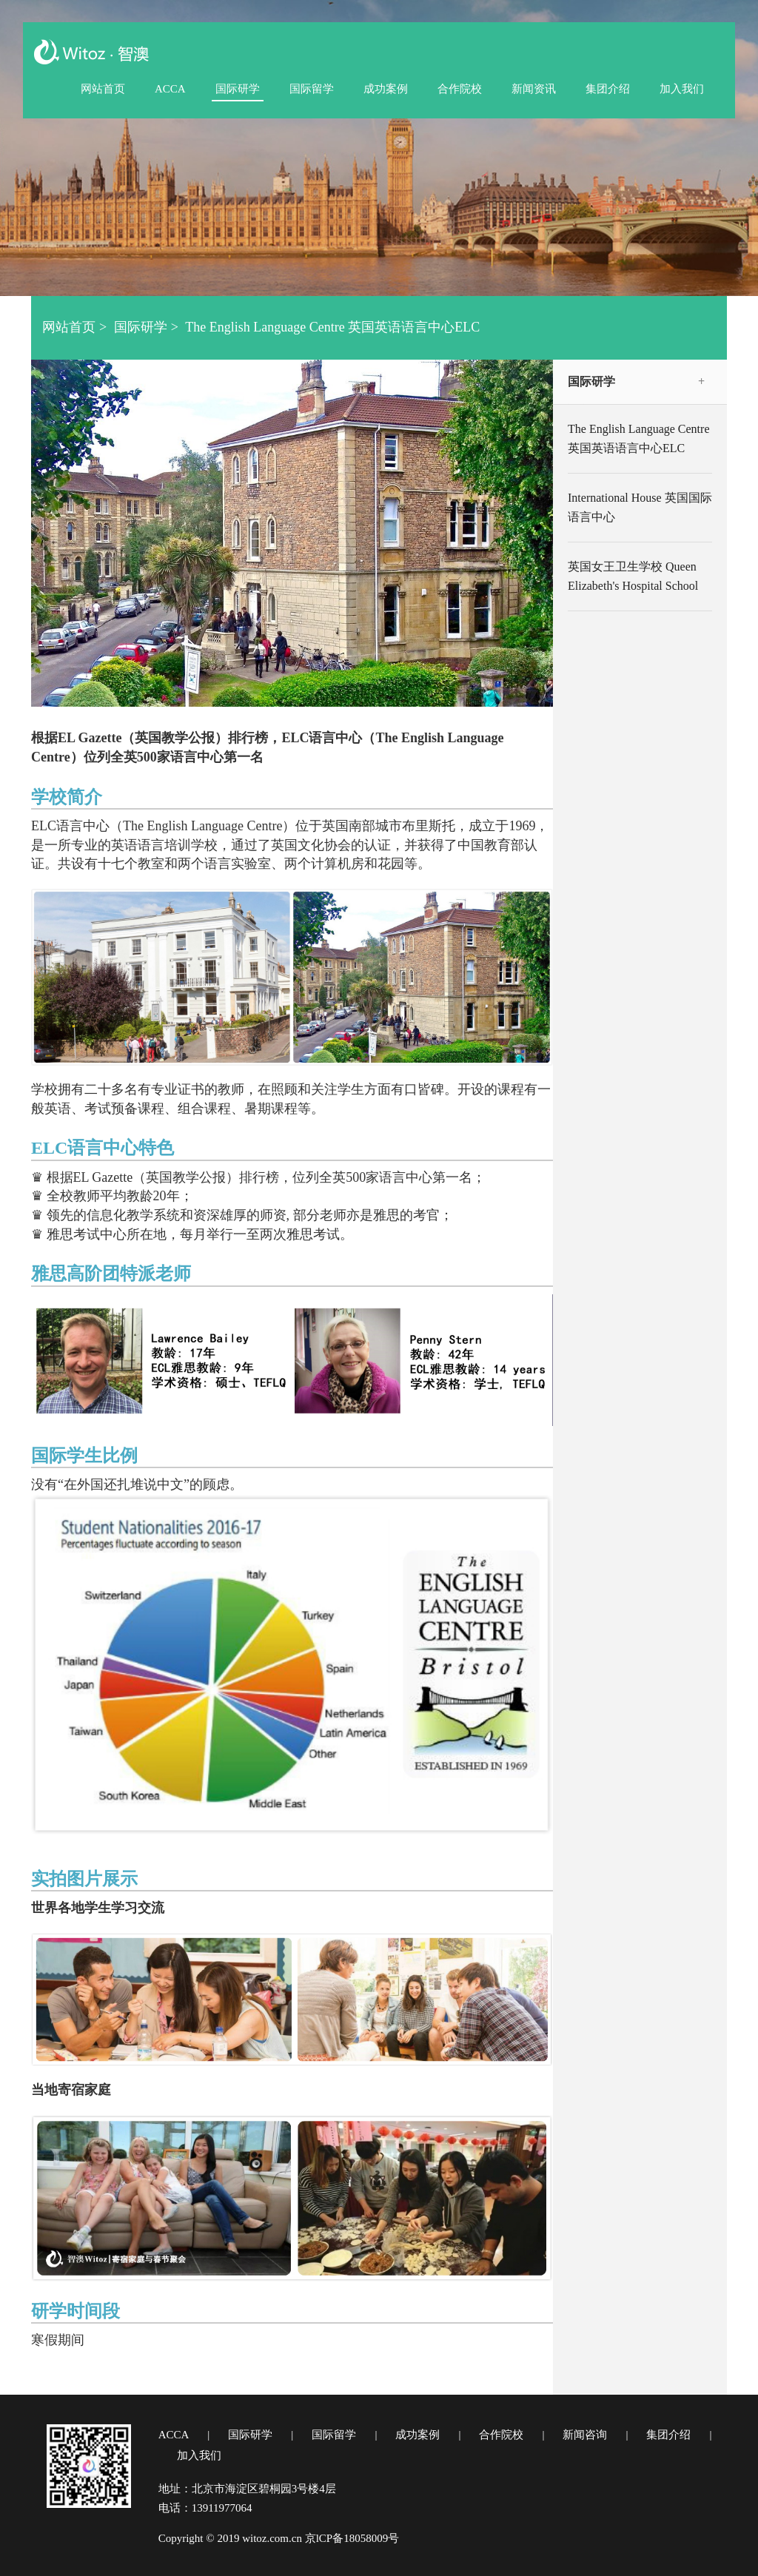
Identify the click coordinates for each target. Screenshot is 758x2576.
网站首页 (103, 89)
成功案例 (385, 89)
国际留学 (311, 89)
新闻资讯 (534, 89)
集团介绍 (608, 89)
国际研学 (237, 89)
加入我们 (682, 89)
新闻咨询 (585, 2435)
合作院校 (459, 89)
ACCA (170, 89)
